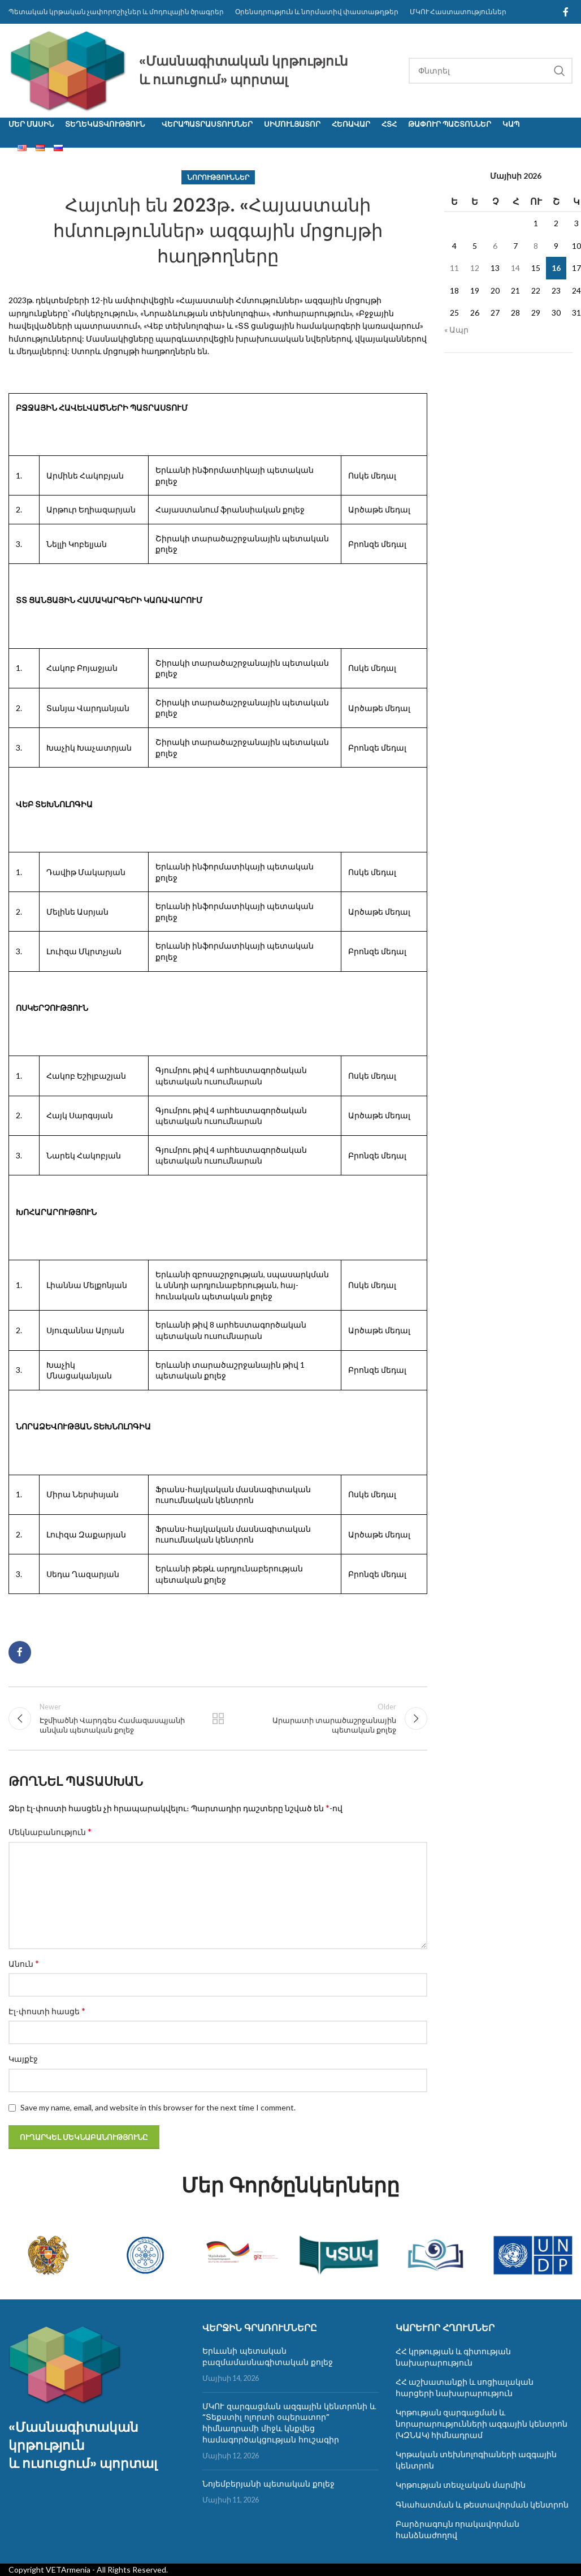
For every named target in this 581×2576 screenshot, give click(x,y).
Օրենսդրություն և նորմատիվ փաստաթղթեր (316, 11)
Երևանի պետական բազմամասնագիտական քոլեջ (267, 2356)
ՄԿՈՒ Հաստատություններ (458, 11)
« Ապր (456, 329)
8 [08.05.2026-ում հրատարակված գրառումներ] (536, 246)
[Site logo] (68, 69)
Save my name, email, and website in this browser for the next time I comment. (158, 2107)
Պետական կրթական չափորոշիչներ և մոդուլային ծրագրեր (116, 11)
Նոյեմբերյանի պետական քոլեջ (268, 2483)
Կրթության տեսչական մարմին (461, 2484)
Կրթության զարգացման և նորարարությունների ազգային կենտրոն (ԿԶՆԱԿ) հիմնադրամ (481, 2423)
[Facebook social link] (566, 11)
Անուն (23, 1963)
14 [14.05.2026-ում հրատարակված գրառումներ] (515, 268)
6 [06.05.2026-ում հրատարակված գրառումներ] (495, 246)
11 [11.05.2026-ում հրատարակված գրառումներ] (454, 268)
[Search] (491, 71)
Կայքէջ (23, 2059)
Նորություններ (218, 177)
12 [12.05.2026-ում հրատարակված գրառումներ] (474, 268)
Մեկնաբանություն (50, 1831)
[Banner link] (48, 2255)
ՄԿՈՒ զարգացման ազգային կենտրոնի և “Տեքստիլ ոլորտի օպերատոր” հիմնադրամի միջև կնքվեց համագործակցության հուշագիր (289, 2423)
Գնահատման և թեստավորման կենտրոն (482, 2504)
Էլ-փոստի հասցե (46, 2010)
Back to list (218, 1718)
